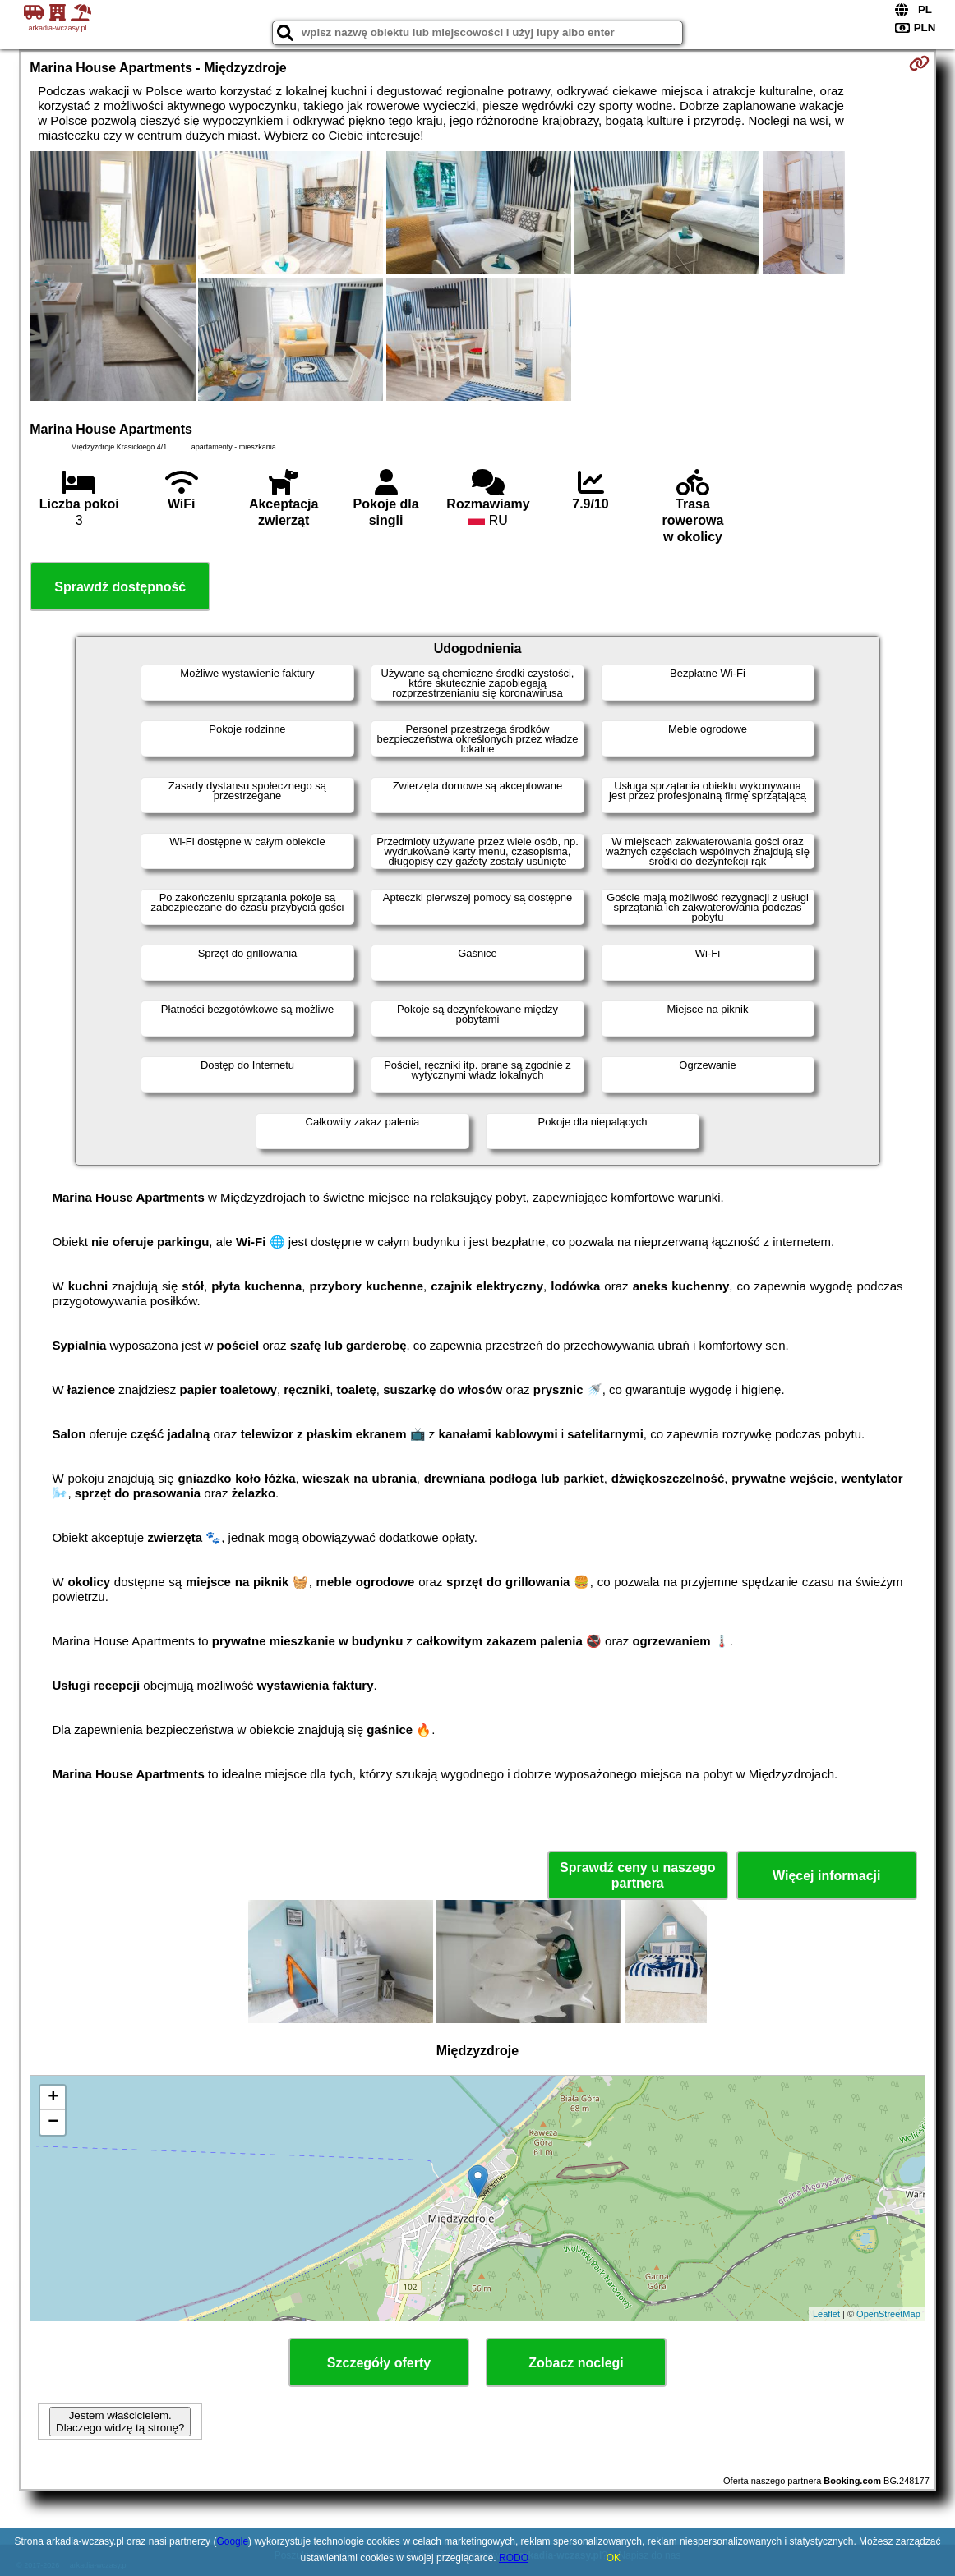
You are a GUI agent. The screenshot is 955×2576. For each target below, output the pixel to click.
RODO (513, 2558)
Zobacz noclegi (576, 2363)
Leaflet (826, 2314)
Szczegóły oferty (379, 2363)
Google (232, 2541)
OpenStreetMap (888, 2314)
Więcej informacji (826, 1876)
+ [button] (53, 2098)
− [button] (53, 2122)
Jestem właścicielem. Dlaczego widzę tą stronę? (120, 2421)
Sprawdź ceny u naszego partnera (637, 1875)
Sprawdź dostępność (120, 587)
